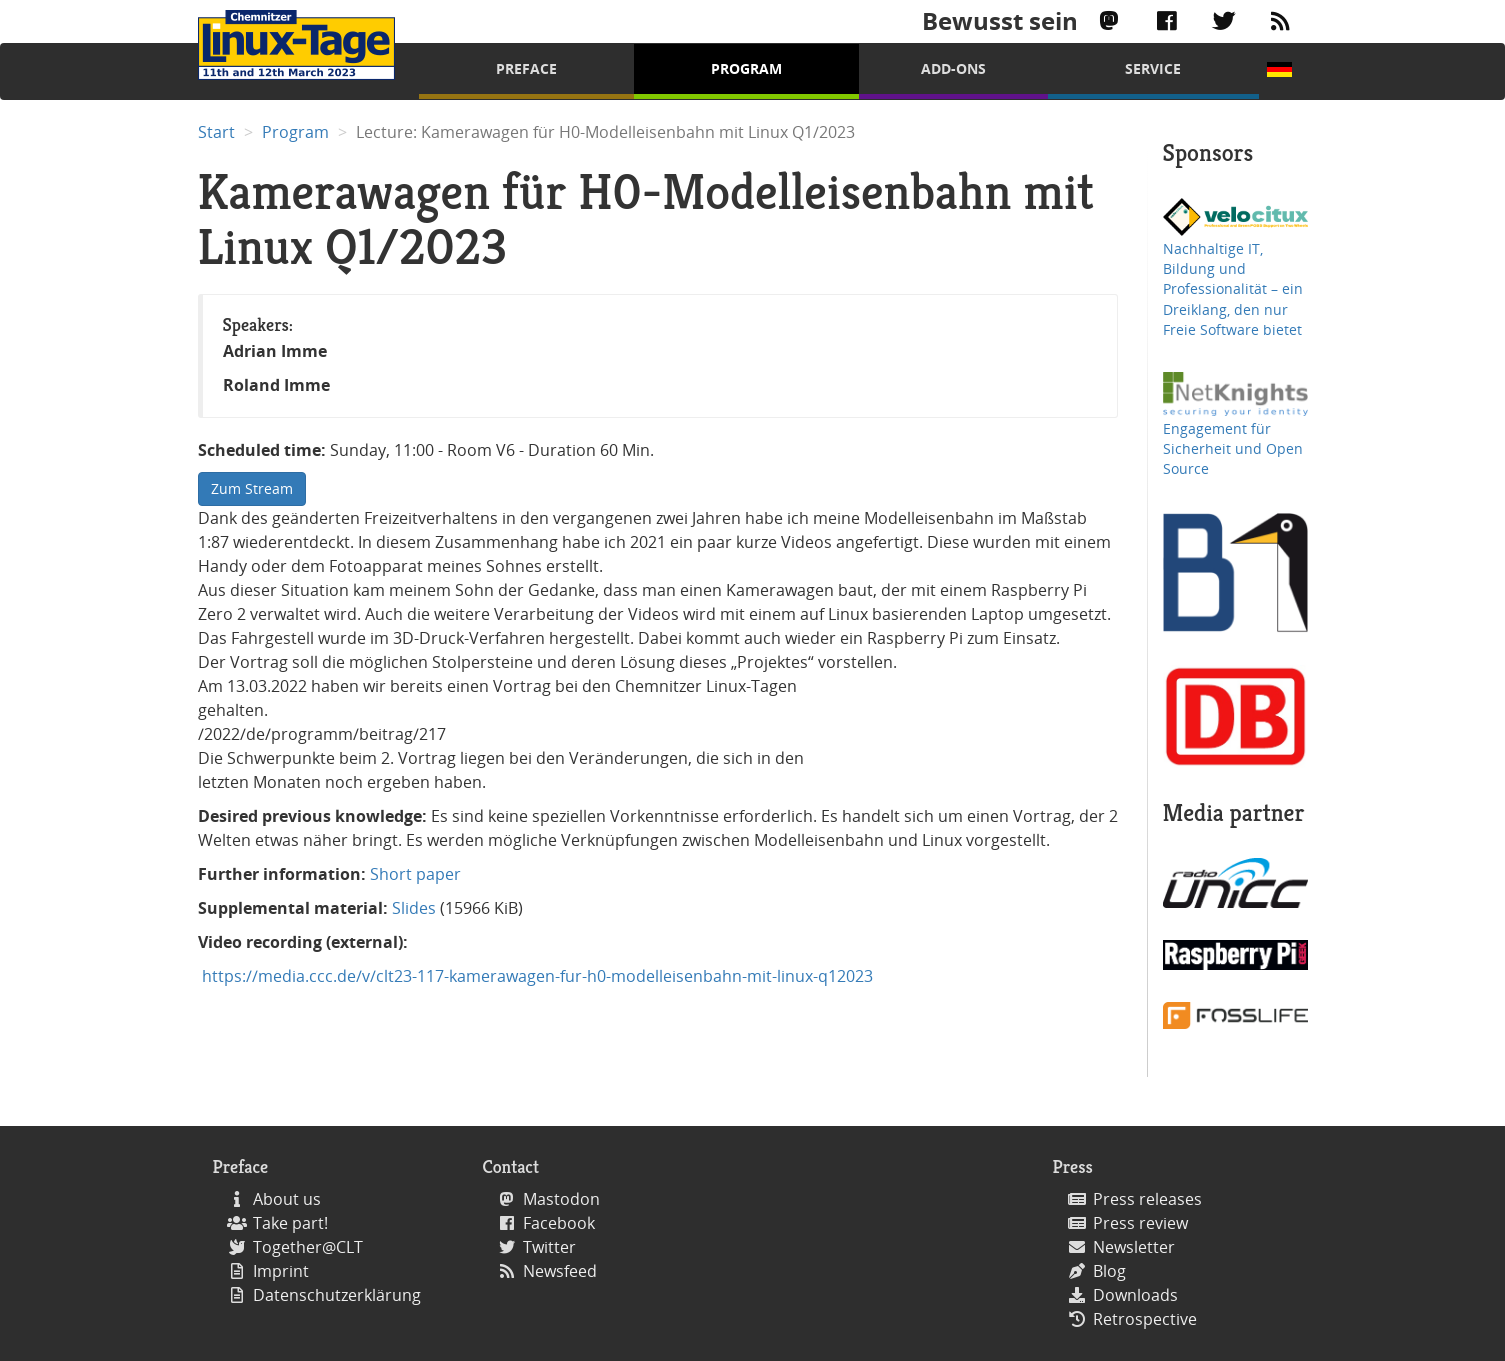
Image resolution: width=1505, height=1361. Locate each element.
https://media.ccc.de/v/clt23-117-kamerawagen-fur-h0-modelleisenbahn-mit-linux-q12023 (535, 976)
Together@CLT (308, 1247)
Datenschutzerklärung (337, 1295)
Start (216, 132)
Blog (1109, 1271)
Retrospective (1145, 1319)
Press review (1140, 1223)
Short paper (415, 874)
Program (746, 68)
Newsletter (1134, 1247)
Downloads (1135, 1295)
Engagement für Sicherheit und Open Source (1233, 449)
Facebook (559, 1223)
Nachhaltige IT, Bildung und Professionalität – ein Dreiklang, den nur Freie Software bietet (1233, 289)
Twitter (549, 1247)
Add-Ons (953, 68)
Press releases (1147, 1199)
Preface (526, 68)
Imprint (281, 1271)
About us (287, 1199)
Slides (414, 908)
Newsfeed (560, 1271)
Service (1153, 68)
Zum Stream (252, 488)
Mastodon (561, 1199)
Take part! (290, 1223)
